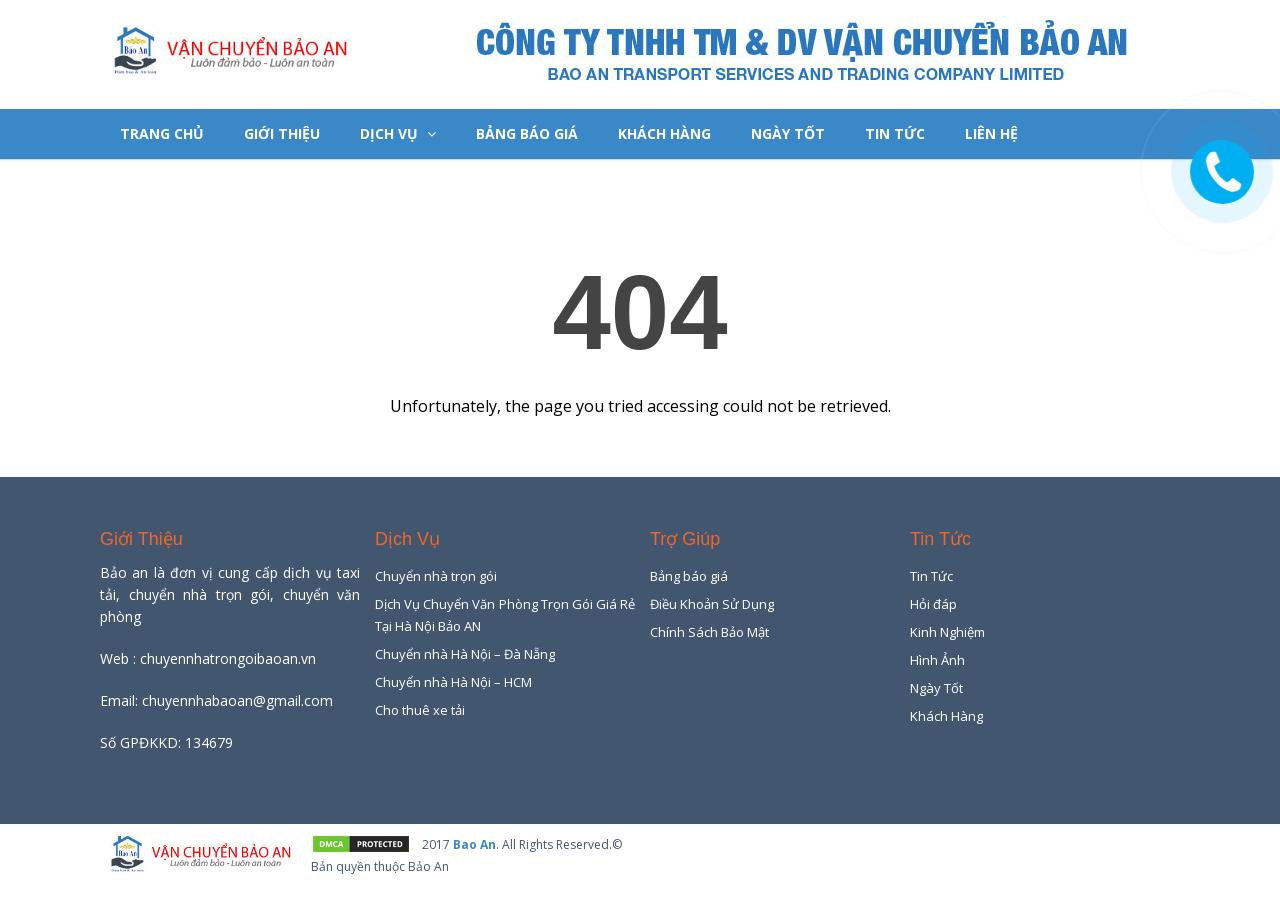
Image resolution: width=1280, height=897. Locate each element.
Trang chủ (162, 133)
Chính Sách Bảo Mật (709, 632)
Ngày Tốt (788, 133)
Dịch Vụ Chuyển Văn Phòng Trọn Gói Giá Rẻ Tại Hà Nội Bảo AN (505, 615)
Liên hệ (991, 133)
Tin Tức (895, 133)
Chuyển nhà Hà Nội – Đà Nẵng (465, 654)
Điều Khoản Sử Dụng (712, 604)
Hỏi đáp (933, 604)
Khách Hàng (664, 133)
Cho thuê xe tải (420, 710)
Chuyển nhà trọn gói (436, 576)
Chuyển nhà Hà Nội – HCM (453, 682)
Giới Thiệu (282, 133)
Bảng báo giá (527, 133)
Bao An (474, 844)
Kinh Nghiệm (947, 632)
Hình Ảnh (937, 660)
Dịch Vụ (398, 133)
